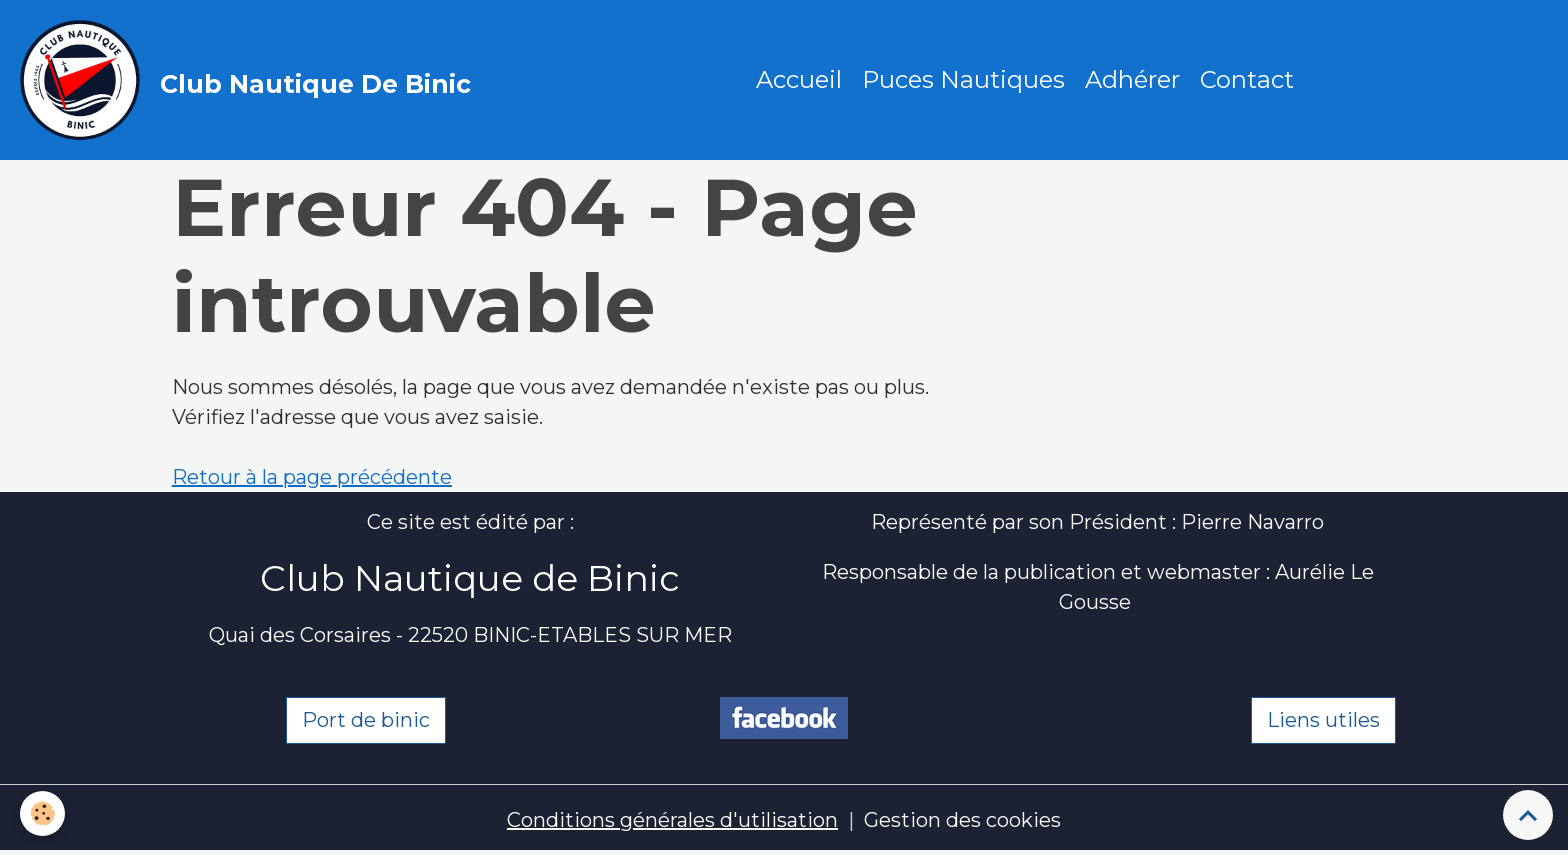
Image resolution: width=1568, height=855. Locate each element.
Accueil (799, 79)
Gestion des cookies (962, 820)
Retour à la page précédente (312, 477)
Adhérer (1132, 79)
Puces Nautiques (963, 79)
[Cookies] (42, 813)
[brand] (250, 80)
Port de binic (366, 720)
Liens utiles (1323, 720)
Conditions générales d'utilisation (672, 820)
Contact (1247, 79)
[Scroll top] (1528, 815)
